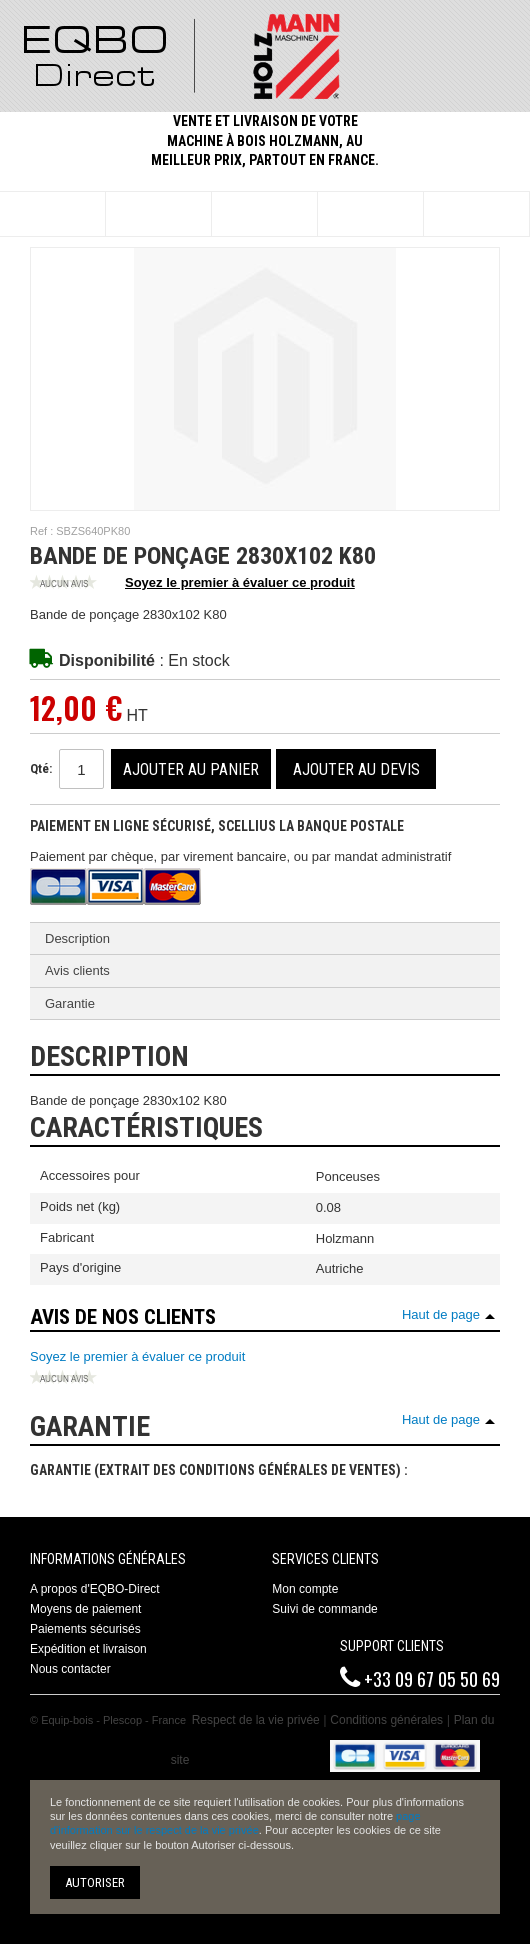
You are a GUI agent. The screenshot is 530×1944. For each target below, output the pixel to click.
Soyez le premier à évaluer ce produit (192, 584)
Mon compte (305, 1589)
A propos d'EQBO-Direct (95, 1589)
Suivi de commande (324, 1609)
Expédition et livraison (88, 1649)
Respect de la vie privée (256, 1720)
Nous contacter (70, 1669)
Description (77, 938)
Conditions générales (386, 1720)
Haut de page (441, 1314)
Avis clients (77, 970)
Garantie (70, 1003)
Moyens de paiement (85, 1609)
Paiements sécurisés (85, 1629)
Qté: (41, 768)
